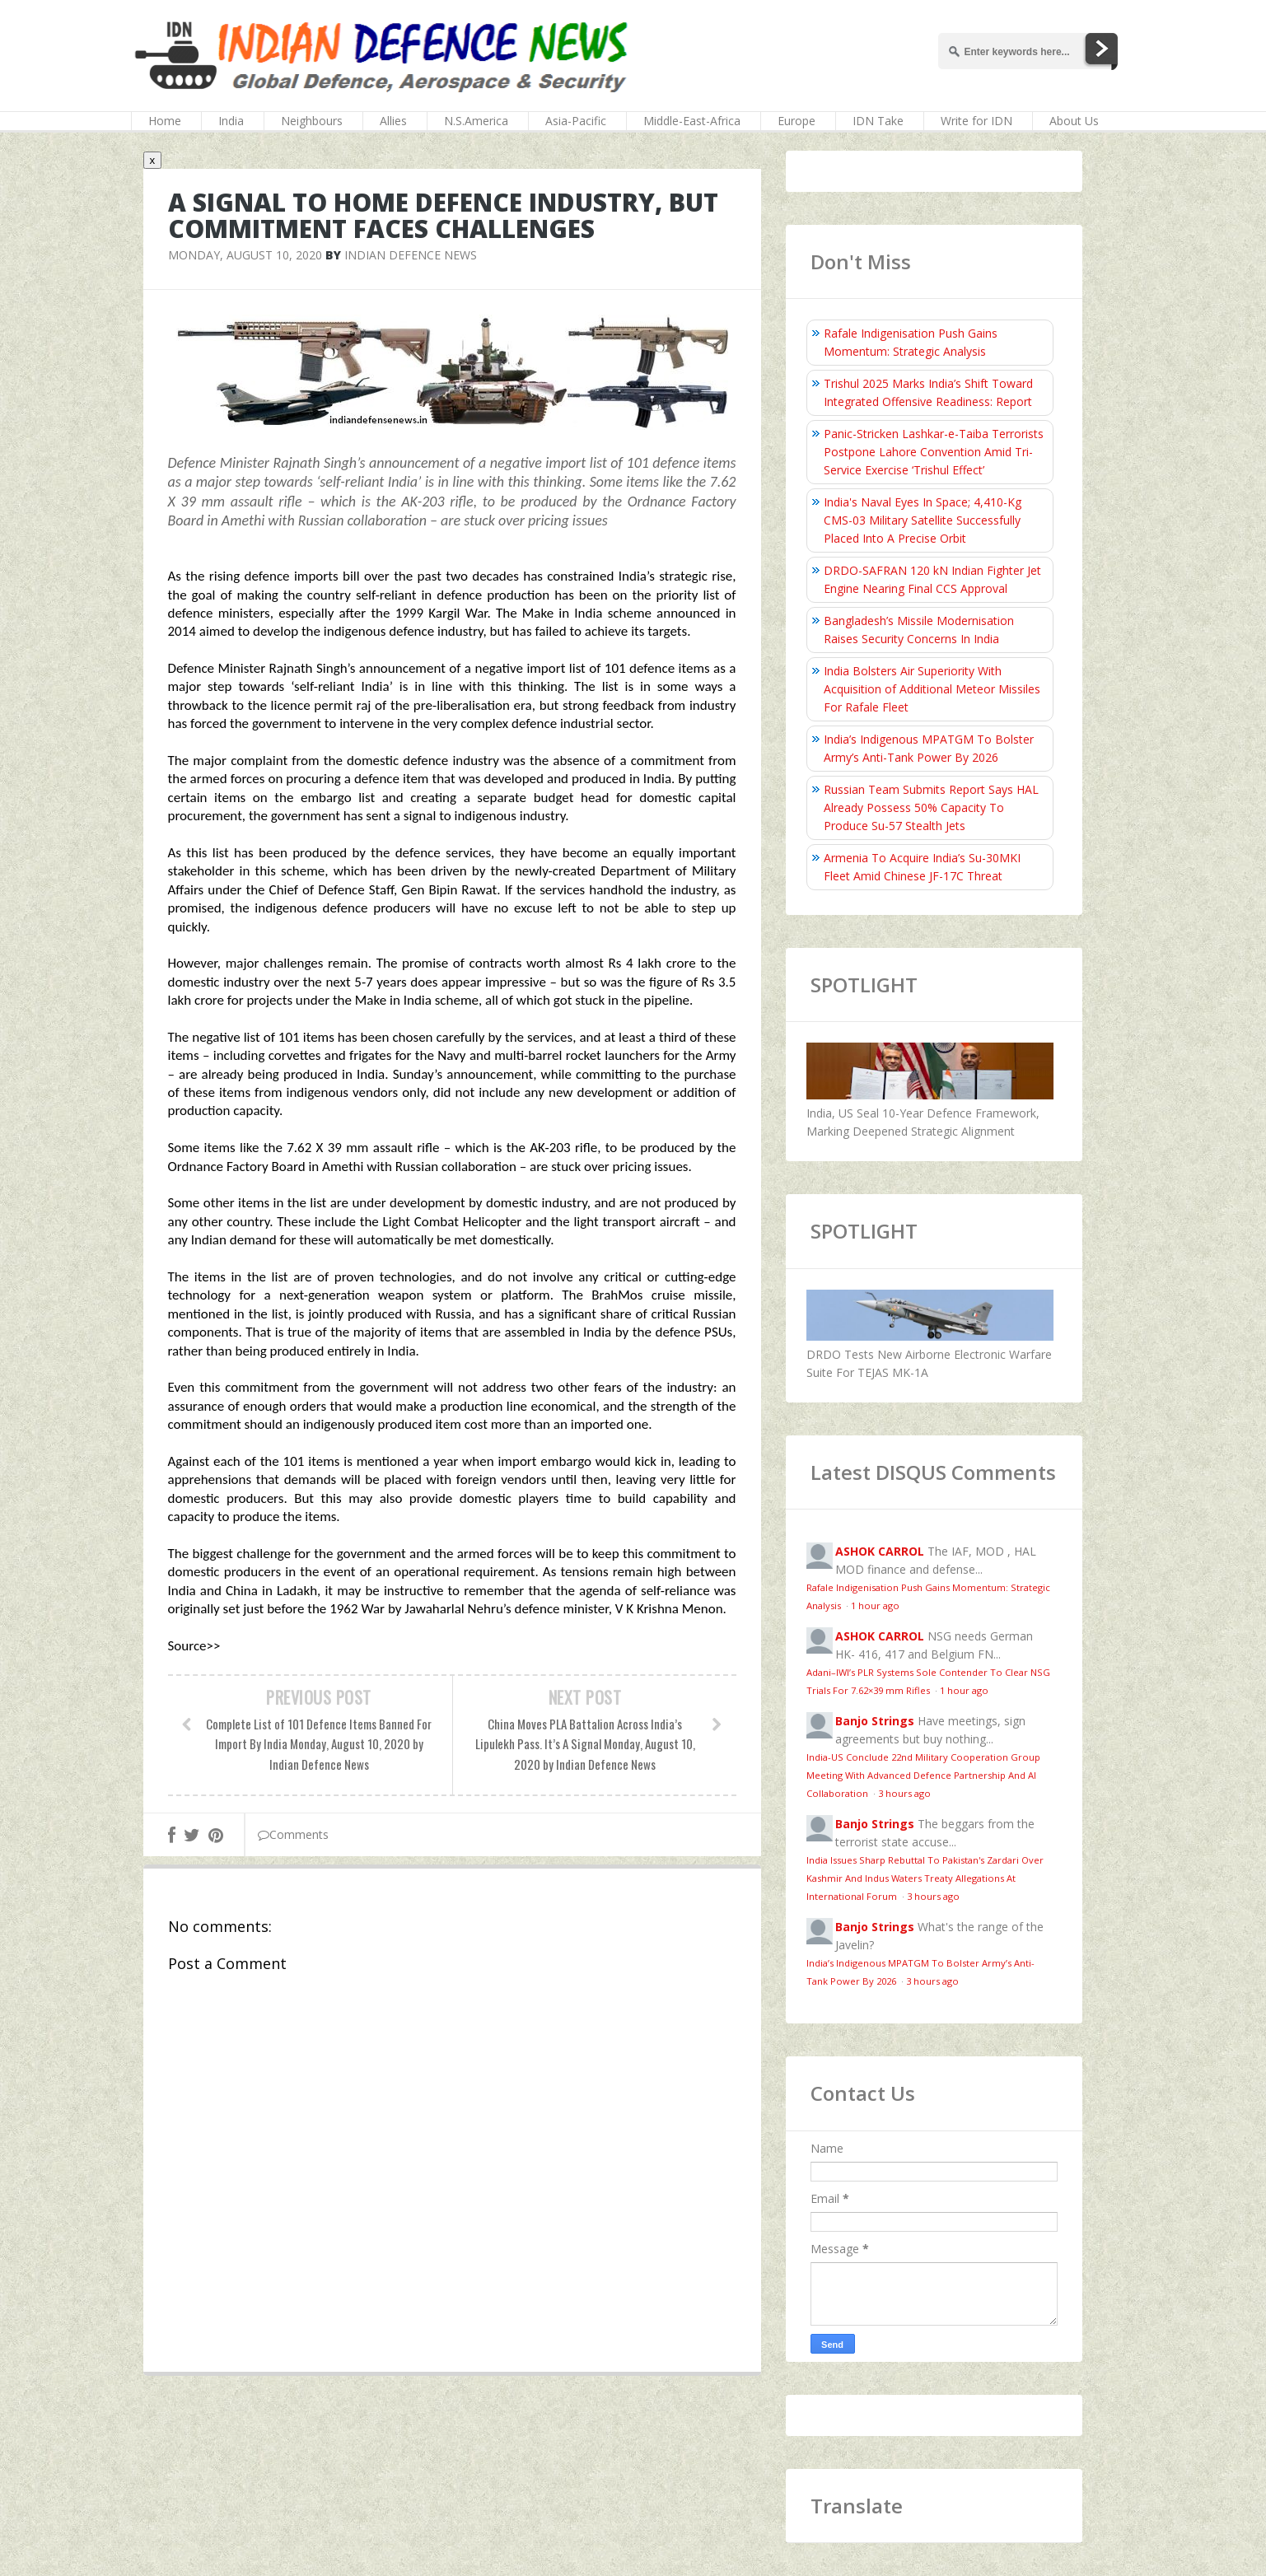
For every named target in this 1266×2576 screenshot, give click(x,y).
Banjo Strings (874, 1721)
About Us (1074, 120)
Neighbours (312, 120)
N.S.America (476, 120)
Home (164, 120)
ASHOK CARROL (879, 1551)
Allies (393, 120)
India (231, 120)
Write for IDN (976, 120)
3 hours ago (904, 1793)
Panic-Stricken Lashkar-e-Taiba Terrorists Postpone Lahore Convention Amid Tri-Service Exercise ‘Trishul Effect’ (934, 452)
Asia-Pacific (575, 120)
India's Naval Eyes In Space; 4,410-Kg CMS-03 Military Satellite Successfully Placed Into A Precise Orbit (922, 520)
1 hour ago (875, 1605)
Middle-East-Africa (691, 120)
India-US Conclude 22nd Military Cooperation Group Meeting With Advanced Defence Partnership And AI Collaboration (923, 1775)
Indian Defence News (410, 255)
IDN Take (878, 120)
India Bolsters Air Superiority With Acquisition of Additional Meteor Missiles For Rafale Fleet (932, 689)
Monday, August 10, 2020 (245, 255)
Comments (293, 1834)
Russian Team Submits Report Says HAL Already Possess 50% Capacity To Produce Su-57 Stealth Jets (931, 807)
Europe (796, 120)
